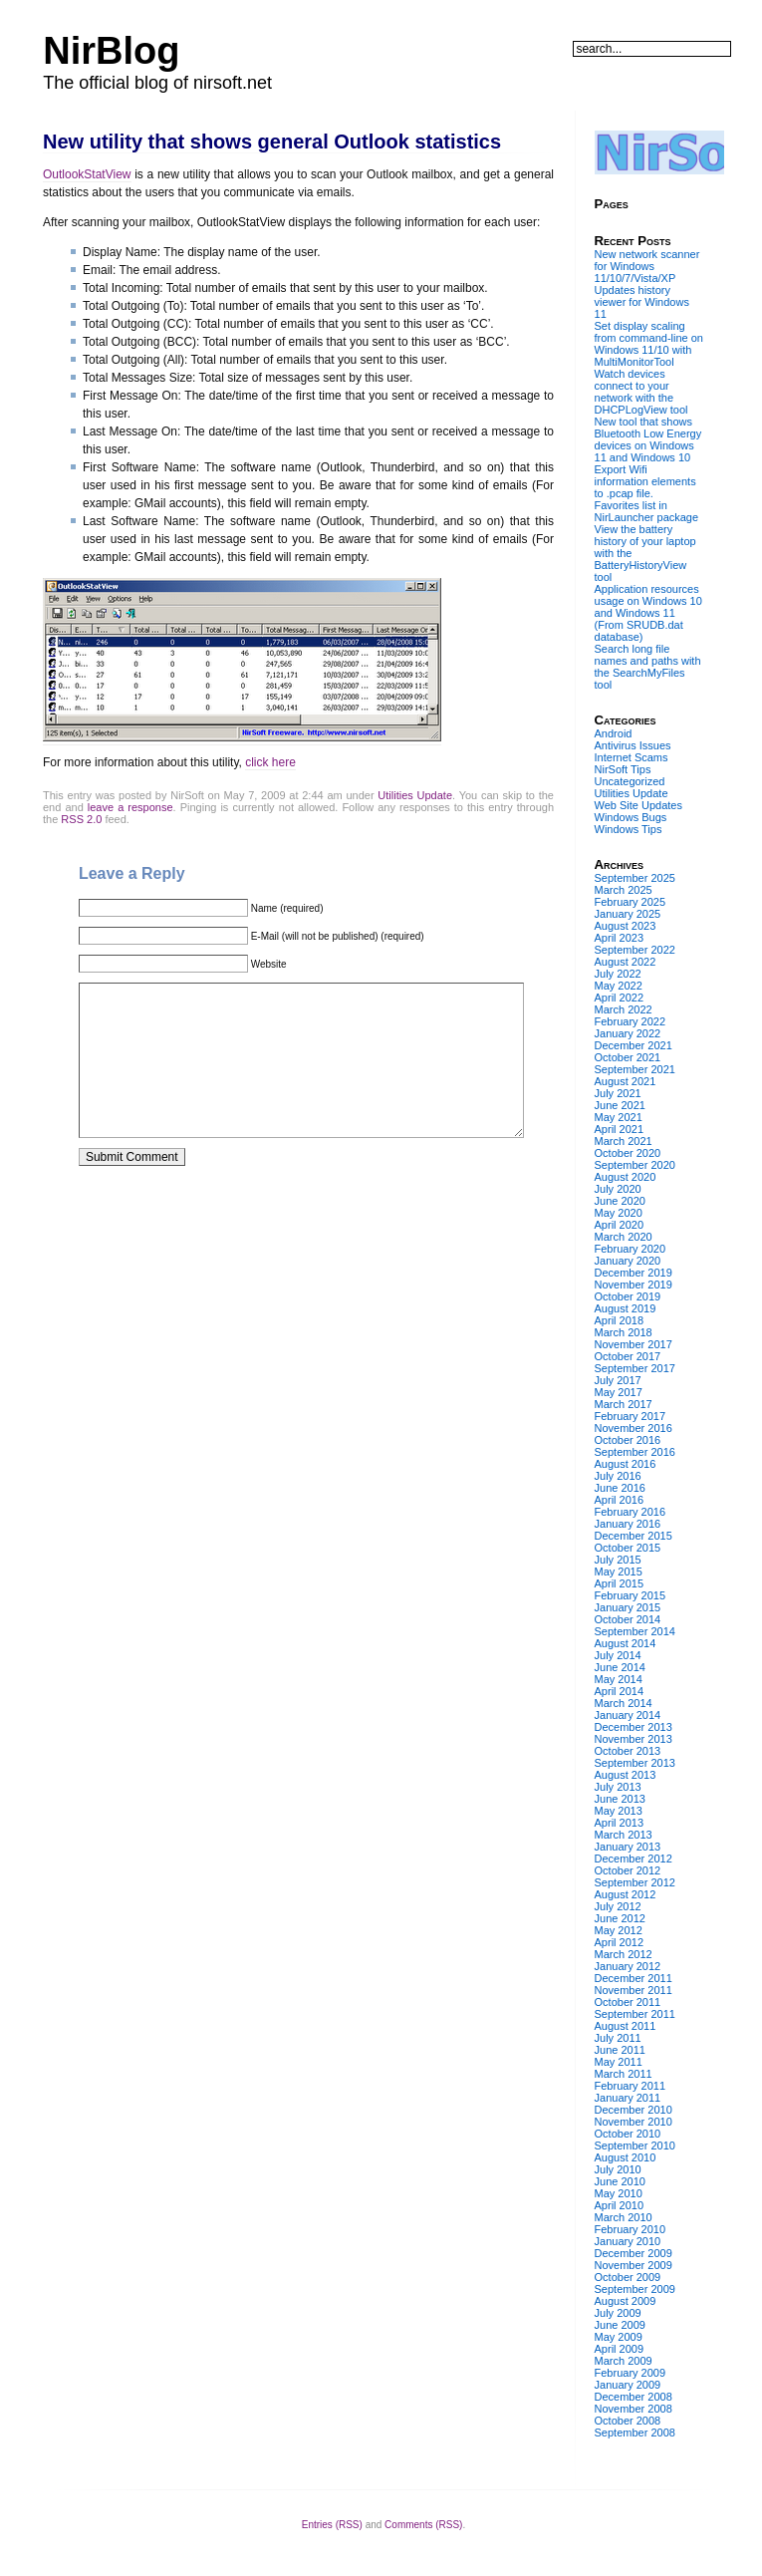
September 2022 (635, 950)
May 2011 (618, 2062)
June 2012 (620, 1918)
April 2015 (619, 1583)
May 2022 (618, 986)
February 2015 (630, 1595)
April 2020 (619, 1225)
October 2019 (628, 1296)
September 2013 (635, 1763)
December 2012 (633, 1858)
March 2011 (623, 2074)
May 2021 (618, 1117)
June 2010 (620, 2181)
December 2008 (633, 2397)
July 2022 (618, 974)
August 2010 (625, 2157)
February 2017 (630, 1416)
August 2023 (625, 926)
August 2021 (625, 1081)
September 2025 (635, 878)
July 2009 (618, 2313)
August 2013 (625, 1775)
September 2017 (635, 1368)
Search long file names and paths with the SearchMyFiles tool (648, 667)
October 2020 (628, 1153)
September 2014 (635, 1631)
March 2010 (623, 2217)
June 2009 (620, 2325)
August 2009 (625, 2301)
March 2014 (623, 1703)
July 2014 (618, 1655)
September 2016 (635, 1452)
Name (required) (287, 908)
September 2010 (635, 2145)
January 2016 (628, 1524)
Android (614, 733)
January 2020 (628, 1261)
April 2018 (619, 1320)
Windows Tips (628, 829)
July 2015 (618, 1560)
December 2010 (633, 2110)
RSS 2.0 (81, 819)
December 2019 (633, 1273)
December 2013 (633, 1727)
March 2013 (623, 1835)
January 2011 (628, 2098)
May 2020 (618, 1213)
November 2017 (633, 1344)
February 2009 (630, 2373)
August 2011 (625, 2026)
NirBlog (111, 51)
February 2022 (630, 1021)
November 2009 (633, 2265)
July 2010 (618, 2169)
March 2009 (623, 2361)
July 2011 (618, 2038)
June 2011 (620, 2050)
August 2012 (625, 1894)
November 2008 (633, 2409)
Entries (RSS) (332, 2524)
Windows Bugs (631, 817)
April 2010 (619, 2205)
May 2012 (618, 1930)
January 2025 (628, 914)
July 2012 (618, 1906)
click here (270, 762)
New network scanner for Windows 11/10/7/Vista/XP (647, 266)
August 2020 (625, 1177)
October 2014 (628, 1619)
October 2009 (628, 2277)
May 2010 (618, 2193)
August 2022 (625, 962)
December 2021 (633, 1045)
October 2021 (628, 1057)
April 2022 (619, 997)
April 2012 (619, 1942)
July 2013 (618, 1787)
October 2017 (628, 1356)
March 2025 (623, 890)
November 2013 (633, 1739)
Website (269, 964)
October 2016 (628, 1440)
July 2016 (618, 1476)
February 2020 (630, 1249)
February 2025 (630, 902)
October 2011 (628, 2002)
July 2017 (618, 1380)
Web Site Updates (638, 805)
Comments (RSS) (423, 2524)
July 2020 (618, 1189)
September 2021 (635, 1069)
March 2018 (623, 1332)
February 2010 (630, 2229)
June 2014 (620, 1667)
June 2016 (620, 1488)
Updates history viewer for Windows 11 (642, 302)
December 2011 (633, 1978)
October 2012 (628, 1870)
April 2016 (619, 1500)
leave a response (130, 807)
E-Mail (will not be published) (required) (337, 936)
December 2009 (633, 2253)
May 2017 (618, 1392)
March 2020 (623, 1237)
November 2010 (633, 2122)
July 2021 (618, 1093)
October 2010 (628, 2134)
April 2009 (619, 2349)
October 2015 (628, 1548)
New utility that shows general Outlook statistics (272, 141)
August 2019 (625, 1308)
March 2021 (623, 1141)
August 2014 (625, 1643)
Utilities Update (415, 795)
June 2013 (620, 1799)
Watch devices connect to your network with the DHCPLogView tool (641, 392)
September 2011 (635, 2014)
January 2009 (628, 2385)
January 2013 (628, 1847)
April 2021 (619, 1129)
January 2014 (628, 1715)
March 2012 (623, 1954)
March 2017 (623, 1404)
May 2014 (618, 1679)
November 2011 (633, 1990)
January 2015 (628, 1607)
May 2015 (618, 1571)
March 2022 (623, 1009)
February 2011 (630, 2086)
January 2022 (628, 1033)
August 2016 (625, 1464)
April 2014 (619, 1691)
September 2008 (635, 2432)
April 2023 (619, 938)
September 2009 (635, 2289)
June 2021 (620, 1105)
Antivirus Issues (633, 745)
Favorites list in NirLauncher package (647, 511)
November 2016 (633, 1428)
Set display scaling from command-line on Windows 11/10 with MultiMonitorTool (649, 344)
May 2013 (618, 1811)
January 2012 (628, 1966)
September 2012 (635, 1882)
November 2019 (633, 1284)
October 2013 (628, 1751)
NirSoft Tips (623, 769)
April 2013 (619, 1823)
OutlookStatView (87, 174)
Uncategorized (630, 781)
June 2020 (620, 1201)
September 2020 (635, 1165)
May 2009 (618, 2337)
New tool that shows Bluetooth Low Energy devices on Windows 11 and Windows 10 (648, 439)
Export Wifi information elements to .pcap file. (645, 481)
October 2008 (628, 2421)
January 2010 (628, 2241)
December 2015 (633, 1536)
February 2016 (630, 1512)
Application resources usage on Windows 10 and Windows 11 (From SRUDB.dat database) (648, 613)
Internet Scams (631, 757)
